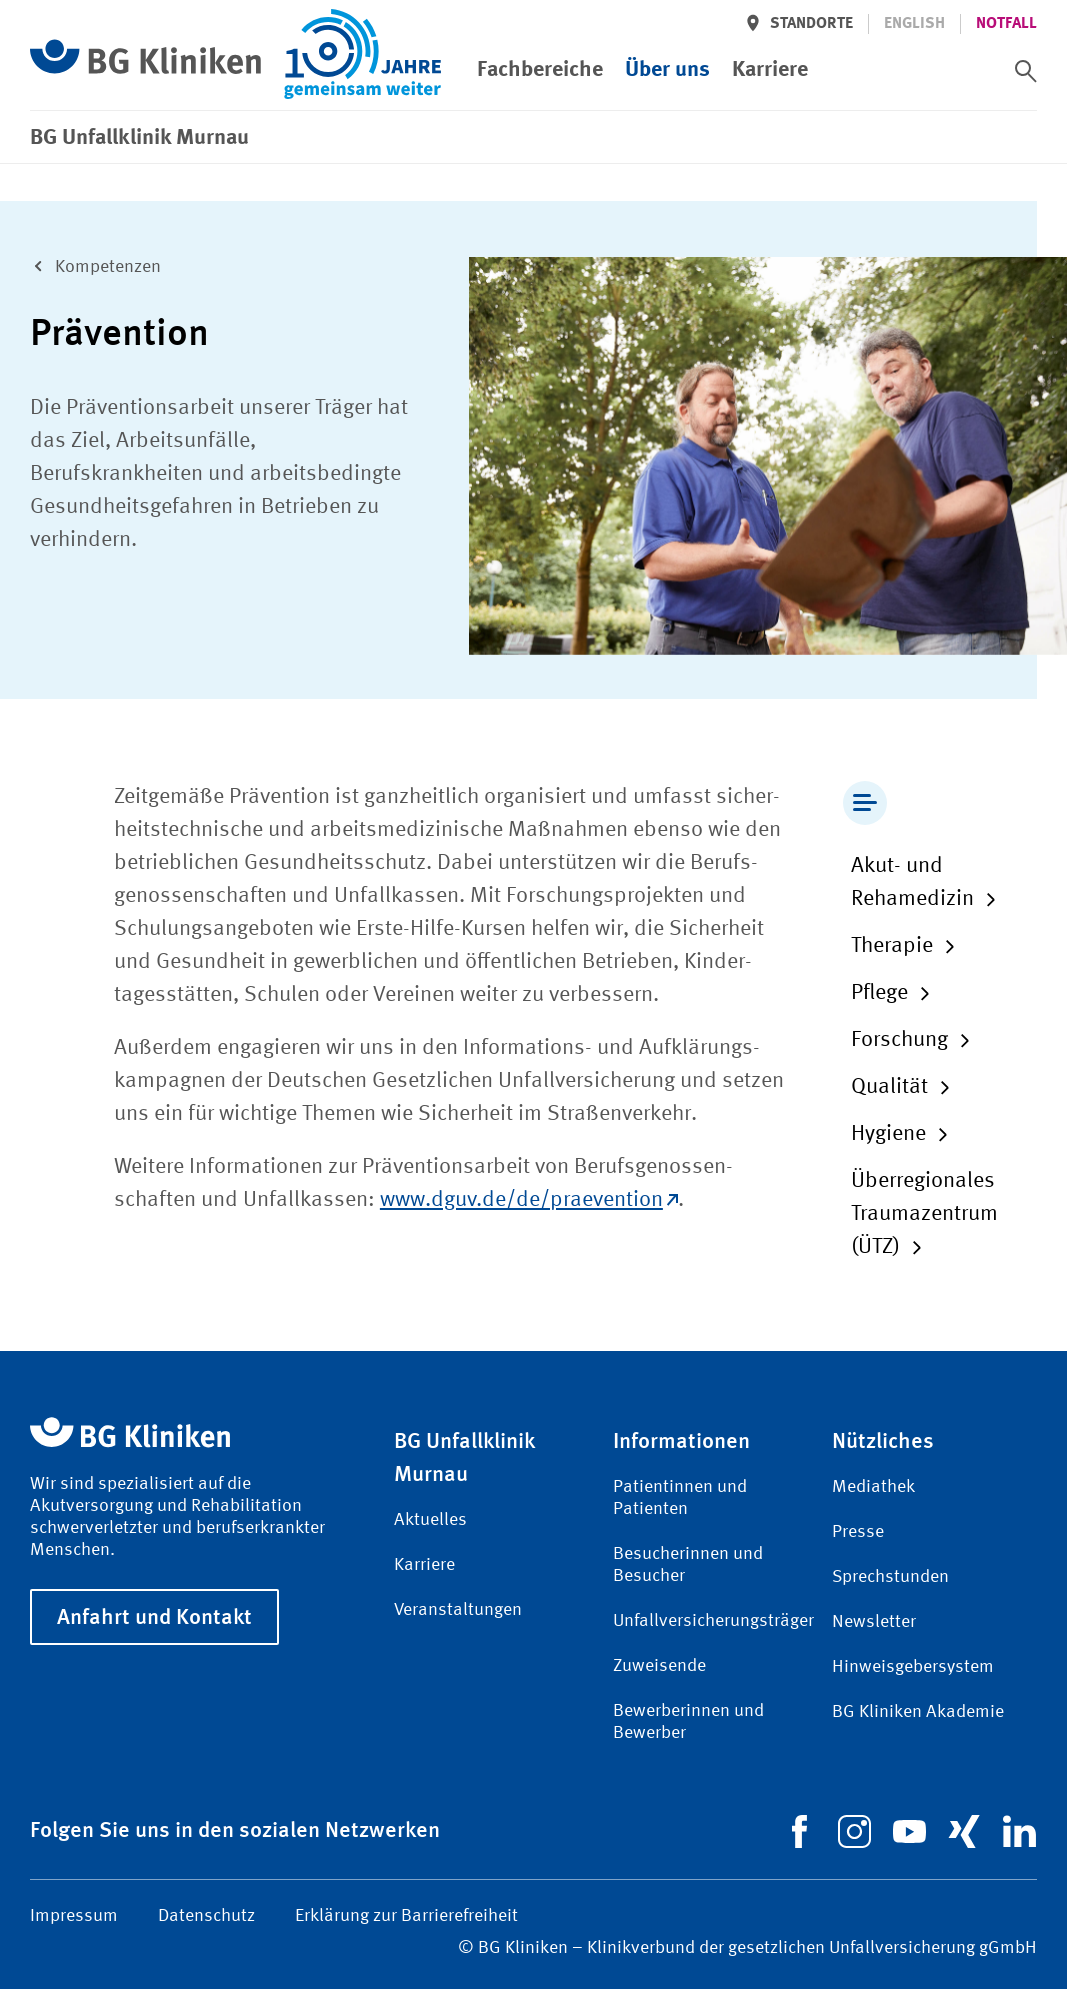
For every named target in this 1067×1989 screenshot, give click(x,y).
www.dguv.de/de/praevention (529, 1200)
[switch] (1026, 71)
